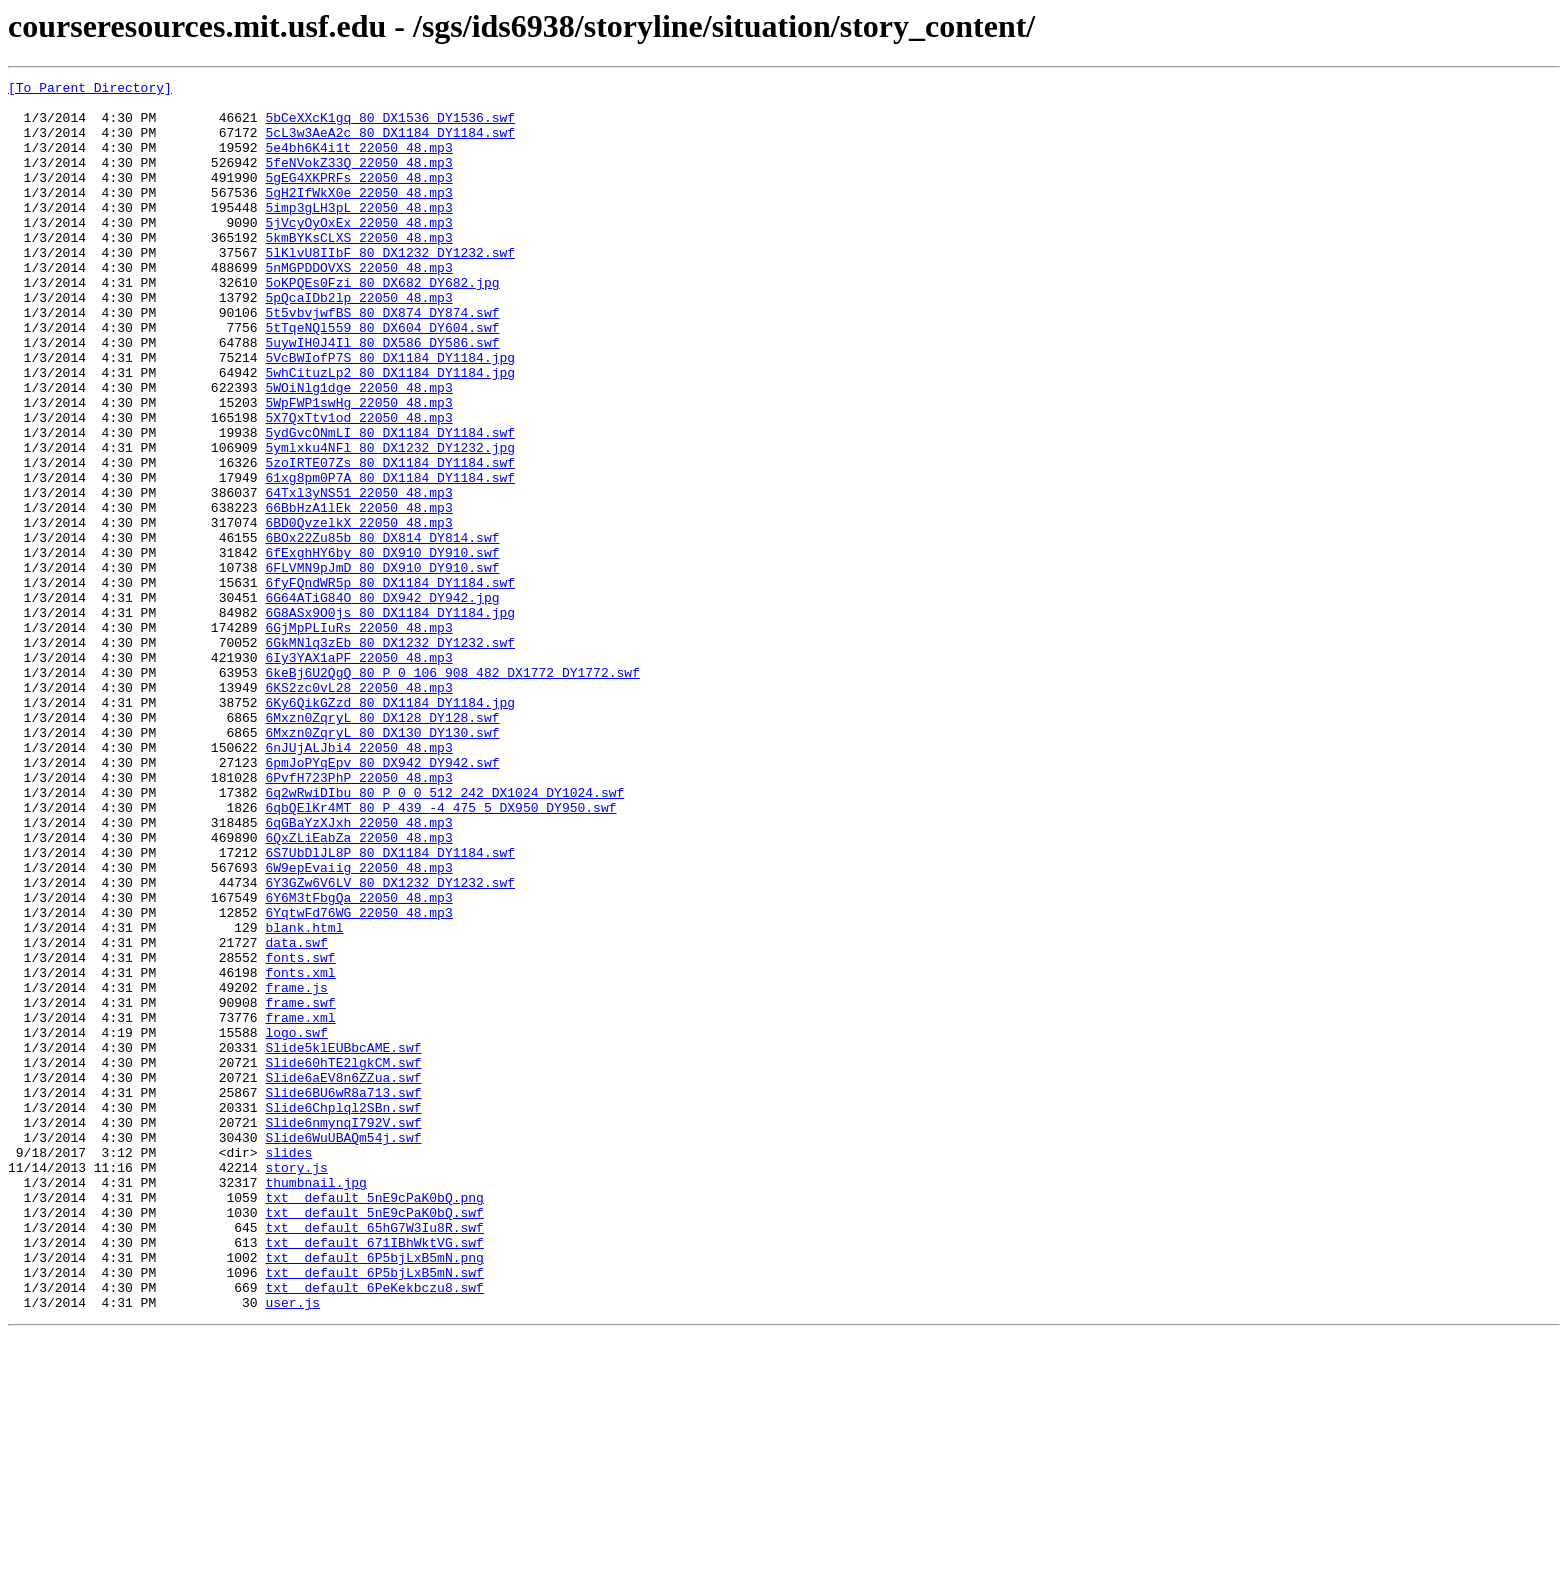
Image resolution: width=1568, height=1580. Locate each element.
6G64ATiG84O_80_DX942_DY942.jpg (382, 702)
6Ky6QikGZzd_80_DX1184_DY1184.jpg (390, 828)
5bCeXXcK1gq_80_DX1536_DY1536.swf (390, 126)
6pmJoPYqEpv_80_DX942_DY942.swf (382, 900)
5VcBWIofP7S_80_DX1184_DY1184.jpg (390, 414)
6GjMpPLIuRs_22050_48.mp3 (358, 738)
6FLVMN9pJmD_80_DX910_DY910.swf (382, 666)
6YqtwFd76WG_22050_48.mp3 (358, 1080)
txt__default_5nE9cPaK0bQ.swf (374, 1440)
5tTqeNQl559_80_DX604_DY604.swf (382, 378)
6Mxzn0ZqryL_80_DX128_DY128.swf (382, 846)
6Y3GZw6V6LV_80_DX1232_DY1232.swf (390, 1044)
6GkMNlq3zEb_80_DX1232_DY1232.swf (390, 756)
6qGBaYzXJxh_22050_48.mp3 (358, 972)
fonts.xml (300, 1152)
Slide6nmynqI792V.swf (343, 1332)
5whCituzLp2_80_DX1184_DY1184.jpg (390, 432)
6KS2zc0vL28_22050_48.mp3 (358, 810)
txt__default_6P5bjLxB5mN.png (374, 1494)
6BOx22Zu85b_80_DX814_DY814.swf (382, 630)
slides (288, 1368)
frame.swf (300, 1188)
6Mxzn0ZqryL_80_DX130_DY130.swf (382, 864)
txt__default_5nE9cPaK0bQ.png (374, 1422)
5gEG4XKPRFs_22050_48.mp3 (358, 198)
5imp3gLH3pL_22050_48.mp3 (358, 234)
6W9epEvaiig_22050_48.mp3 (358, 1026)
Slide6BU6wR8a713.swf (343, 1296)
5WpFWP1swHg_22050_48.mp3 (358, 468)
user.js (292, 1548)
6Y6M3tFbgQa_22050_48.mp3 (358, 1062)
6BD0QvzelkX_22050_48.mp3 (358, 612)
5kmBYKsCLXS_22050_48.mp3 (358, 270)
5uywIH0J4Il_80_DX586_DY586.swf (382, 396)
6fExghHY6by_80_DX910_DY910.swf (382, 648)
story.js (296, 1386)
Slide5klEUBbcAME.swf (343, 1242)
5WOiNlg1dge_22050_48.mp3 (358, 450)
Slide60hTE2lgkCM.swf (343, 1260)
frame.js (296, 1170)
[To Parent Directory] (90, 90)
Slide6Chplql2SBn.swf (343, 1314)
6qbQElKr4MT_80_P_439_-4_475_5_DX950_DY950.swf (440, 954)
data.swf (296, 1116)
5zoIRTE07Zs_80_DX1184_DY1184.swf (390, 540)
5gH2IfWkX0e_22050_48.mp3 (358, 216)
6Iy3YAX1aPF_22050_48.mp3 (358, 774)
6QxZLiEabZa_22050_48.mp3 (358, 990)
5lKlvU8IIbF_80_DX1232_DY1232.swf (390, 288)
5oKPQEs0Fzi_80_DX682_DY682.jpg (382, 324)
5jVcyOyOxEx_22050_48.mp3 (358, 252)
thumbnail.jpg (315, 1404)
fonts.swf (300, 1134)
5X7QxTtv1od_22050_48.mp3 (358, 486)
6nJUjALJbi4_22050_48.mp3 (358, 882)
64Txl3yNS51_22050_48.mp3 (358, 576)
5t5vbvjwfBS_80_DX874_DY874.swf (382, 360)
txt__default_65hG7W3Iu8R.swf (374, 1458)
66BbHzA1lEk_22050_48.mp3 (358, 594)
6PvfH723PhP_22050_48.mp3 (358, 918)
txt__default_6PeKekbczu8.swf (374, 1530)
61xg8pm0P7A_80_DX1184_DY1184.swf (390, 558)
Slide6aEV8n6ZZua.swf (343, 1278)
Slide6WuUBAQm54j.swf (343, 1350)
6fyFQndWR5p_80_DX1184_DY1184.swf (390, 684)
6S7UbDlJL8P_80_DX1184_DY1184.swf (390, 1008)
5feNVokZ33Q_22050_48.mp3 (358, 180)
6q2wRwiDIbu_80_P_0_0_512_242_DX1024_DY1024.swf (444, 936)
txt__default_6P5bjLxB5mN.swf (374, 1512)
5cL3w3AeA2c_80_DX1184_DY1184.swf (390, 144)
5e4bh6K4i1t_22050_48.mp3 (358, 162)
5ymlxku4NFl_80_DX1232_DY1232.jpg (390, 522)
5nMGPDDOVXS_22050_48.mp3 (358, 306)
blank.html (304, 1098)
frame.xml (300, 1206)
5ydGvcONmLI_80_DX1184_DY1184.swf (390, 504)
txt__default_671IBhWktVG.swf (374, 1476)
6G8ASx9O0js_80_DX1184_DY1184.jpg (390, 720)
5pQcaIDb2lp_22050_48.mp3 (358, 342)
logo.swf (296, 1224)
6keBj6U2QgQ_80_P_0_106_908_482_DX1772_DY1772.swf (452, 792)
